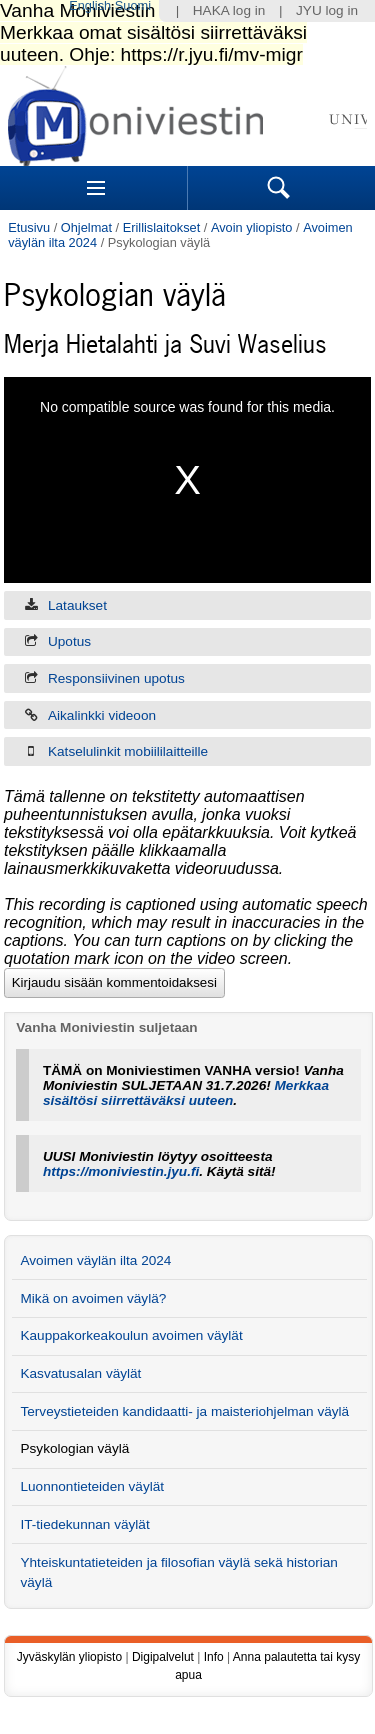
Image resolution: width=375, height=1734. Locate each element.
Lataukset (77, 605)
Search (279, 188)
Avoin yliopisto (252, 227)
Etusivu (29, 227)
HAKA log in (229, 10)
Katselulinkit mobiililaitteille (128, 751)
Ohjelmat (86, 227)
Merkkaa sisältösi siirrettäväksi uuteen (186, 1093)
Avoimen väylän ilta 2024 (95, 1260)
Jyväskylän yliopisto (69, 1657)
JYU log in (327, 10)
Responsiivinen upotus (116, 678)
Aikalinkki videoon (102, 715)
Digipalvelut (163, 1657)
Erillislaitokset (162, 227)
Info (214, 1657)
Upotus (69, 641)
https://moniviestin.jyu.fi (121, 1171)
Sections (96, 188)
